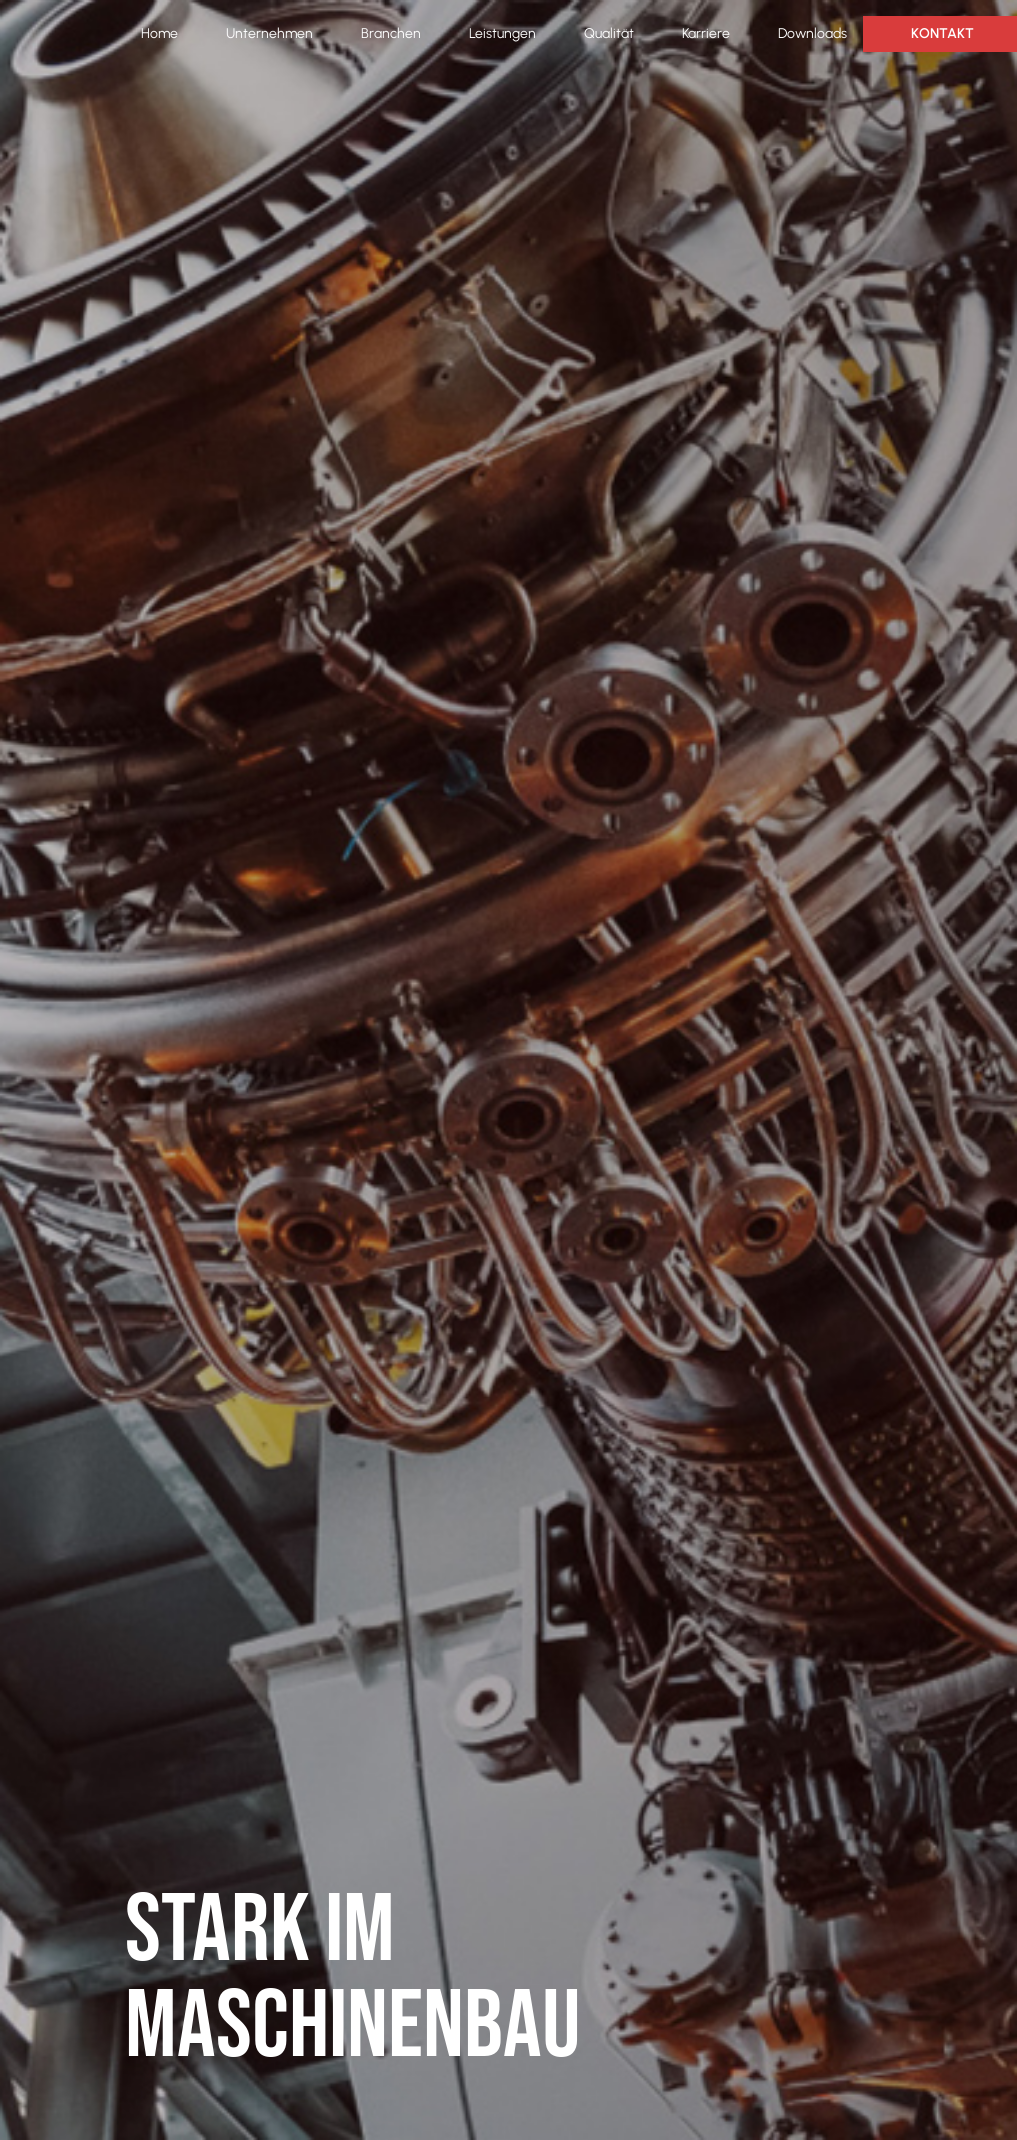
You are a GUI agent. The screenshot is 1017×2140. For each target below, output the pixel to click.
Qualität (609, 33)
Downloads (812, 33)
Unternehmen (269, 33)
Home (159, 33)
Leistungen (502, 33)
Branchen (391, 33)
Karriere (706, 33)
